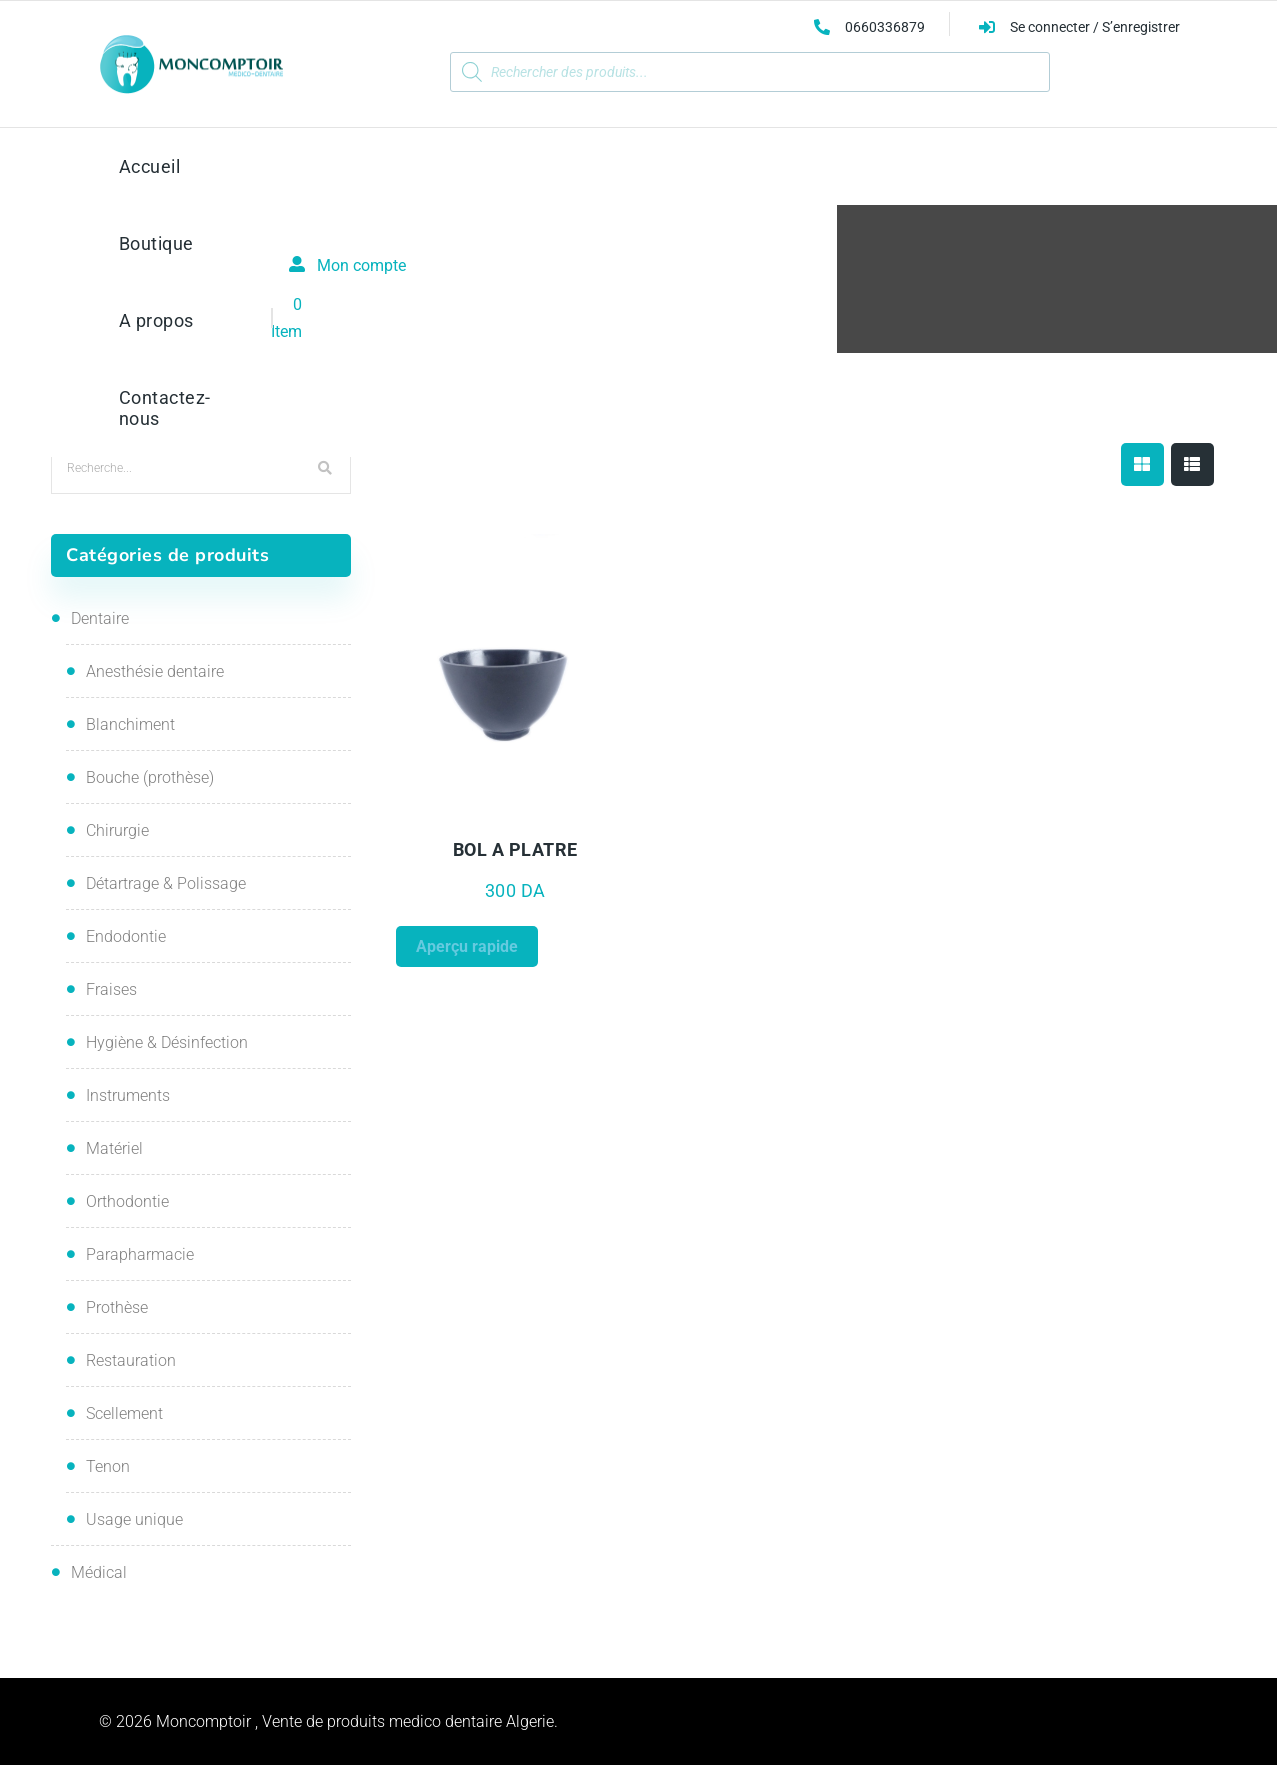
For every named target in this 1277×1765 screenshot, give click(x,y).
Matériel (114, 1148)
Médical (99, 1572)
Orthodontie (127, 1201)
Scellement (124, 1413)
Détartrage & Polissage (166, 883)
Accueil (549, 299)
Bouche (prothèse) (150, 777)
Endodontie (126, 936)
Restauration (131, 1360)
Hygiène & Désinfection (167, 1042)
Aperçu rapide (467, 946)
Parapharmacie (140, 1254)
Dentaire (100, 618)
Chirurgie (117, 830)
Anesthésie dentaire (155, 671)
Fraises (111, 989)
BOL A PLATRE (515, 849)
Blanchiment (130, 724)
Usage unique (134, 1519)
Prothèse (117, 1307)
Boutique (626, 299)
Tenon (108, 1466)
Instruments (128, 1095)
